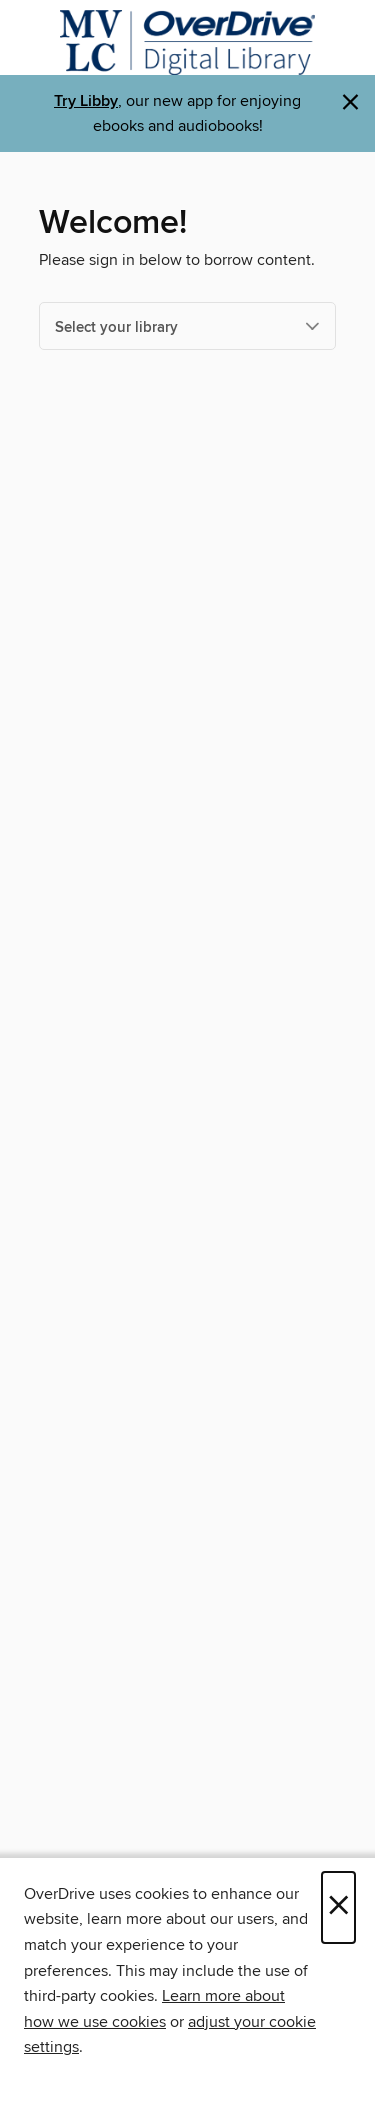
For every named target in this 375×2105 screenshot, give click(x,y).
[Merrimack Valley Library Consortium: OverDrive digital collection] (187, 42)
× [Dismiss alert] (350, 102)
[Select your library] (187, 326)
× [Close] (338, 1907)
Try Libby (86, 101)
